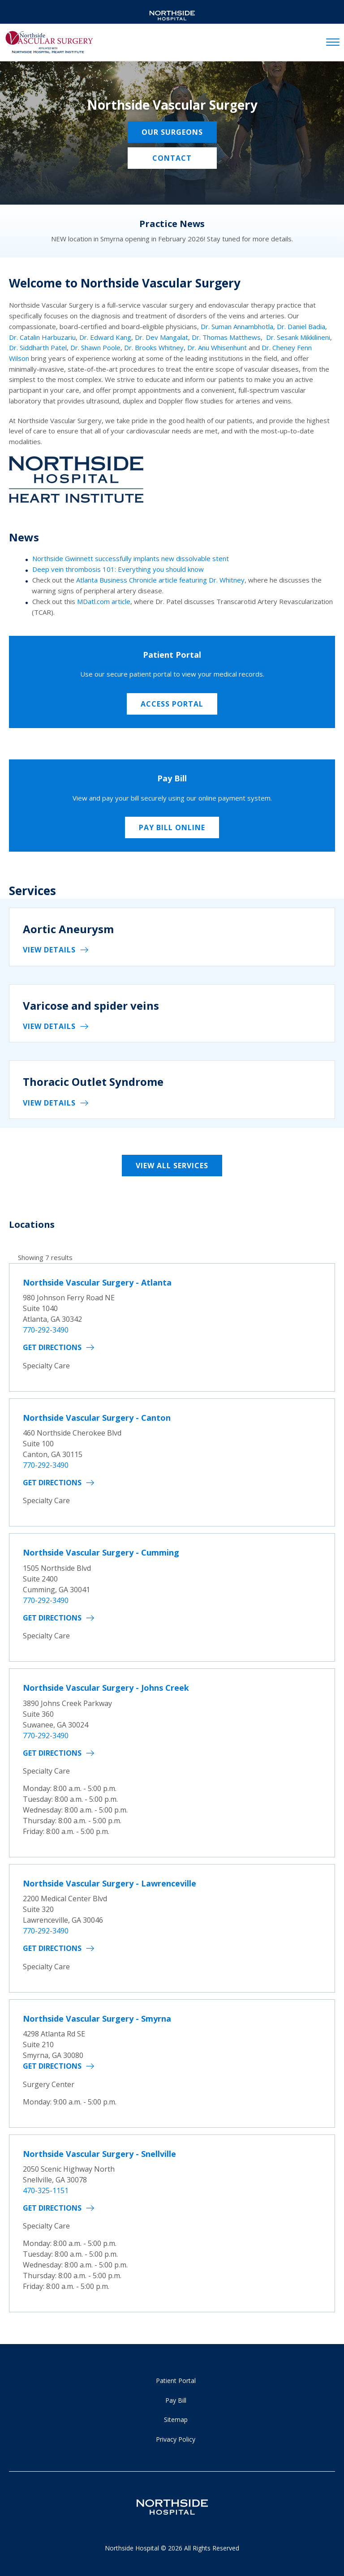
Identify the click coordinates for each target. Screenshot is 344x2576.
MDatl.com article (103, 601)
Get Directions (52, 1347)
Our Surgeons (172, 132)
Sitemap (176, 2419)
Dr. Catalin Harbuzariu (42, 337)
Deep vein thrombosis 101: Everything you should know (118, 569)
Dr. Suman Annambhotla (237, 326)
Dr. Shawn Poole (95, 347)
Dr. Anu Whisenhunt (217, 347)
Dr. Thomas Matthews (226, 337)
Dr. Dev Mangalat (161, 337)
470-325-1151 (46, 2190)
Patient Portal (176, 2380)
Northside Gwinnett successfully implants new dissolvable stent (130, 558)
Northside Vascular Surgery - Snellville (99, 2153)
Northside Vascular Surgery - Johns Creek (106, 1687)
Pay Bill (175, 2400)
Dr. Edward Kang (105, 337)
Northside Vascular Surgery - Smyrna (97, 2018)
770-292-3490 (46, 1330)
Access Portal (172, 704)
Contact (172, 158)
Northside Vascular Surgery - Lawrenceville (109, 1883)
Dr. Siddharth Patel (38, 347)
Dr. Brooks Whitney (154, 347)
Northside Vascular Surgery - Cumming (101, 1552)
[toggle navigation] (333, 42)
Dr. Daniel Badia (301, 326)
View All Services (172, 1165)
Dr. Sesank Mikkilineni (298, 337)
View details (49, 950)
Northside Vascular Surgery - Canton (97, 1417)
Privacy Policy (175, 2439)
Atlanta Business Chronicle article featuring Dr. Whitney (160, 579)
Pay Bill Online (172, 827)
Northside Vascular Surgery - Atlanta (97, 1282)
